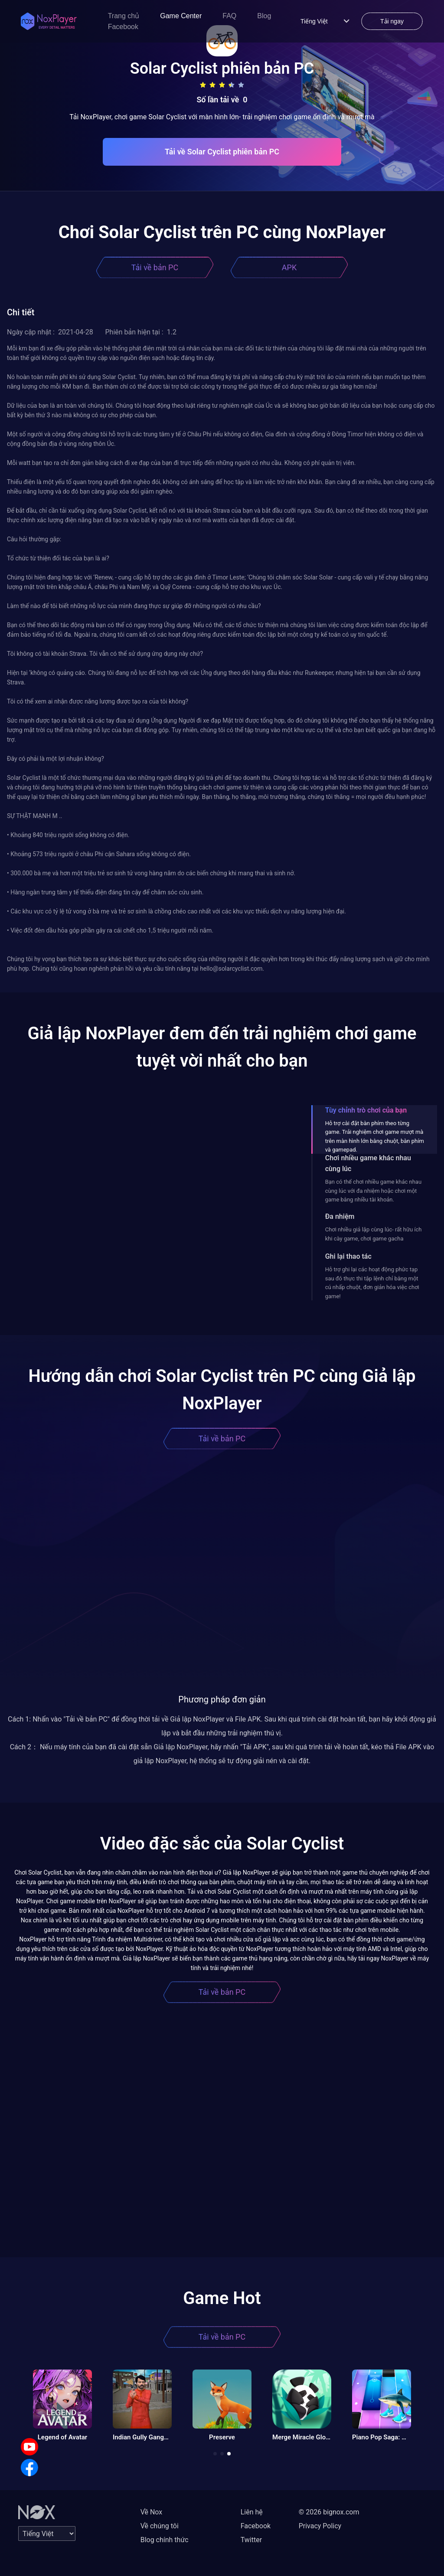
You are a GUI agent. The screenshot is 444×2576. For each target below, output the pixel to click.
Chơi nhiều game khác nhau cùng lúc (368, 1163)
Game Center (181, 16)
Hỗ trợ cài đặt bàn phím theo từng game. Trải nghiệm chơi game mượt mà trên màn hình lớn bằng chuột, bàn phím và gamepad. (374, 1136)
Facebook (123, 26)
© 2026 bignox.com (329, 2512)
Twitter (251, 2540)
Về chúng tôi (159, 2526)
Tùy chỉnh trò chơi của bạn (366, 1110)
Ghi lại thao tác (348, 1256)
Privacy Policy (320, 2526)
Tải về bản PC (154, 267)
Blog (264, 16)
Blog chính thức (164, 2540)
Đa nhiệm (340, 1216)
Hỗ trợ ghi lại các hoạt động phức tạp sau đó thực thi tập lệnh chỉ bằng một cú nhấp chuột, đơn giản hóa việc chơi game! (372, 1282)
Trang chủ (124, 16)
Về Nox (151, 2512)
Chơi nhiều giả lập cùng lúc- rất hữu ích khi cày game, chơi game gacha (373, 1233)
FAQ (229, 16)
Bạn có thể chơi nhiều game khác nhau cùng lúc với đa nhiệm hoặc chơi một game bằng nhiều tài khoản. (373, 1190)
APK (289, 267)
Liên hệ (252, 2512)
